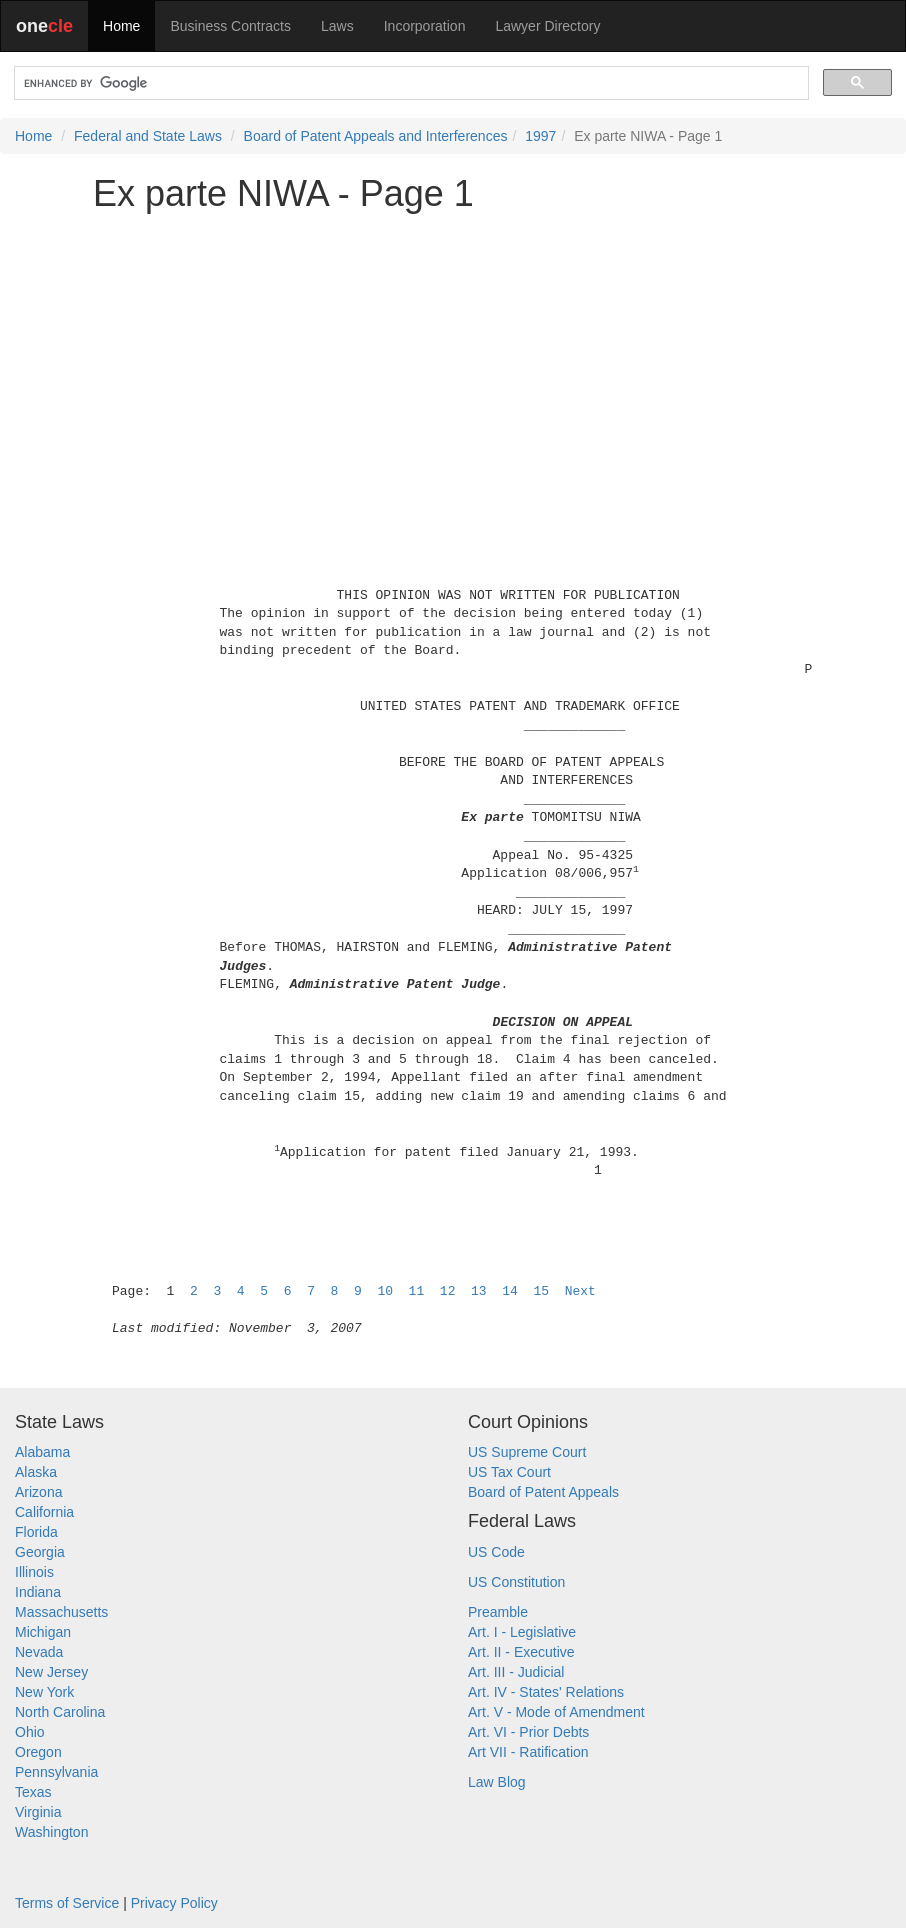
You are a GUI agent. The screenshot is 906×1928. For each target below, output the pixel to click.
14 (510, 1291)
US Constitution (516, 1582)
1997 (540, 136)
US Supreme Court (527, 1452)
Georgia (40, 1552)
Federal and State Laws (148, 136)
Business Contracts (230, 26)
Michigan (43, 1632)
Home (121, 26)
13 (479, 1291)
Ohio (30, 1732)
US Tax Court (509, 1472)
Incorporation (425, 26)
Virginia (38, 1812)
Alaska (36, 1472)
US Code (496, 1552)
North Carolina (60, 1712)
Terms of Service (67, 1903)
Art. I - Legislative (522, 1632)
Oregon (38, 1752)
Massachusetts (61, 1612)
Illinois (34, 1572)
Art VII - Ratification (528, 1752)
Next (580, 1291)
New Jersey (51, 1672)
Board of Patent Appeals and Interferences (376, 136)
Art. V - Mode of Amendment (556, 1712)
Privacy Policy (174, 1903)
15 (541, 1291)
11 (417, 1291)
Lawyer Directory (547, 26)
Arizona (38, 1492)
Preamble (498, 1612)
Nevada (39, 1652)
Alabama (42, 1452)
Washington (51, 1832)
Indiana (38, 1592)
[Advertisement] (453, 367)
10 (385, 1291)
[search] (409, 83)
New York (44, 1692)
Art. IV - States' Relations (546, 1692)
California (44, 1512)
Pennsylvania (56, 1772)
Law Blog (497, 1782)
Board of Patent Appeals (543, 1492)
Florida (36, 1532)
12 (448, 1291)
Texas (33, 1792)
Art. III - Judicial (516, 1672)
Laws (337, 26)
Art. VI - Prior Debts (528, 1732)
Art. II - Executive (521, 1652)
